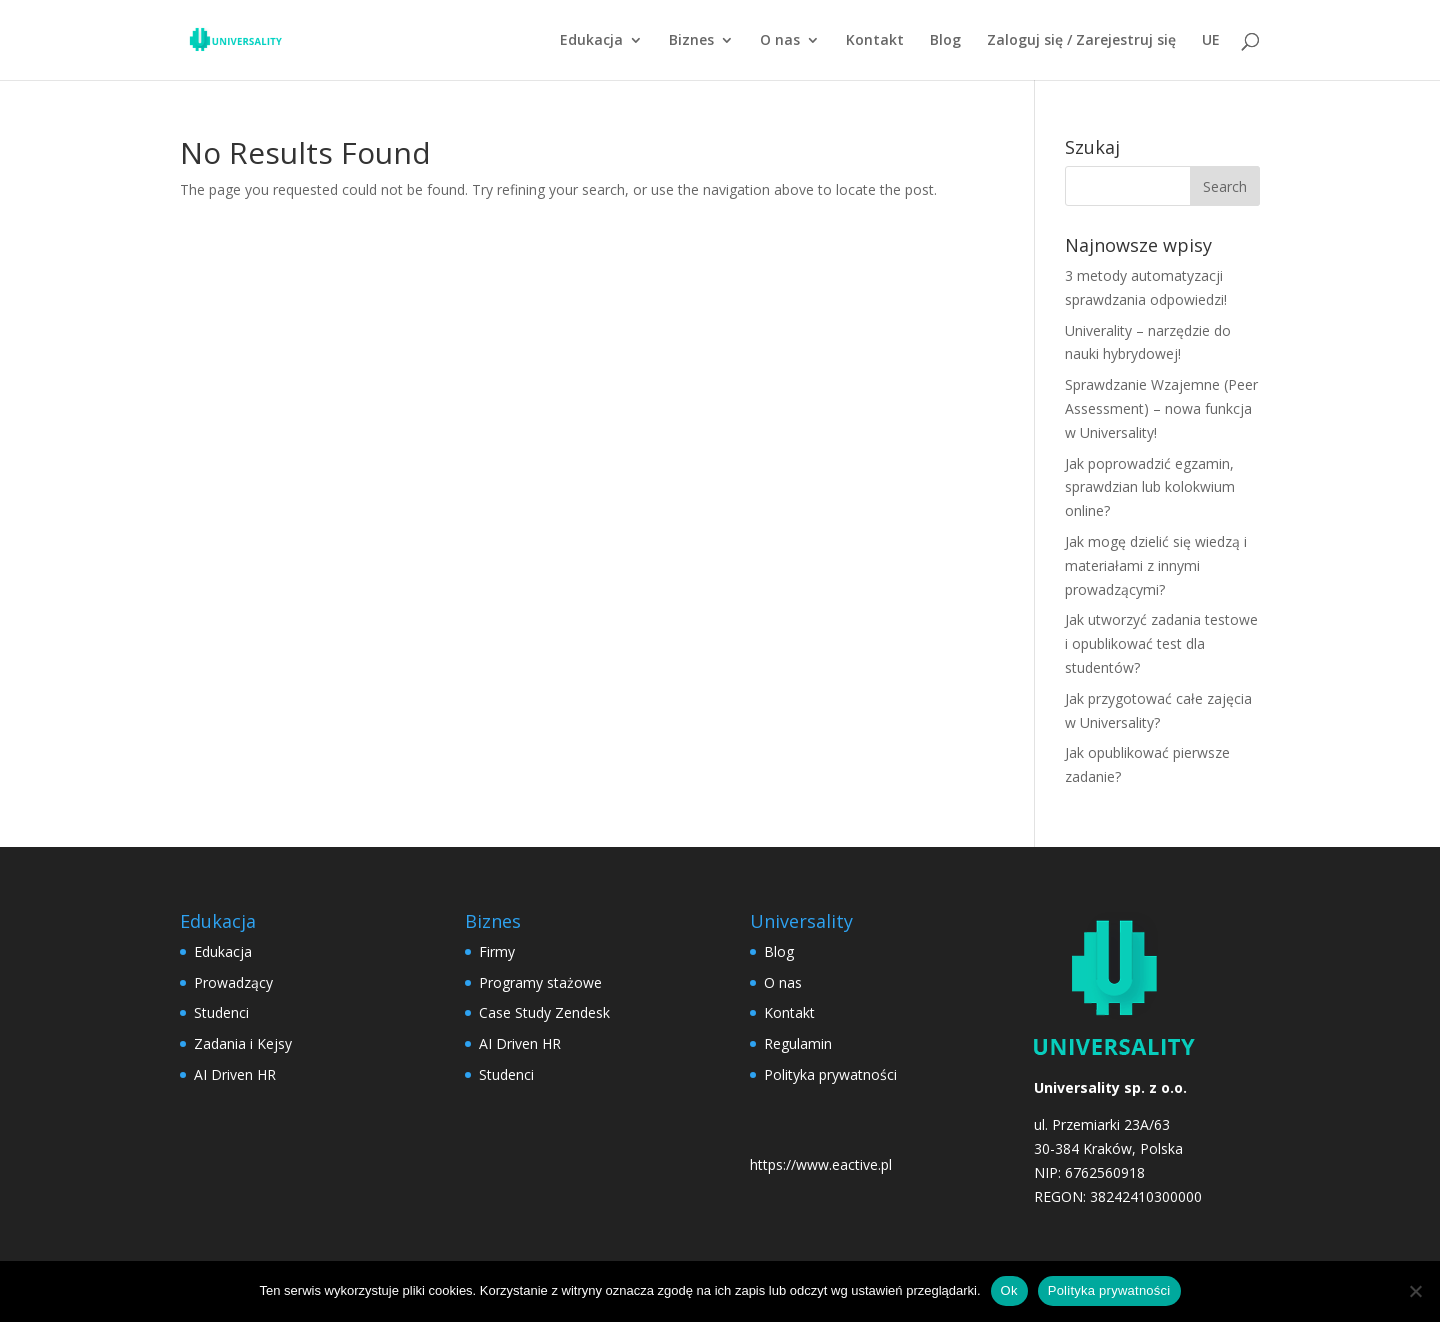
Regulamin (798, 1043)
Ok (1009, 1290)
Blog (945, 41)
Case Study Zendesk (544, 1012)
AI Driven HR (235, 1074)
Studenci (221, 1012)
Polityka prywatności (830, 1074)
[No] (1415, 1291)
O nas (780, 41)
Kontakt (875, 41)
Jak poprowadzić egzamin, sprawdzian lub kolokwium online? (1150, 487)
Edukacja (591, 41)
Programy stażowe (540, 982)
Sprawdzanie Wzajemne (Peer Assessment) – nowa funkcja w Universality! (1161, 408)
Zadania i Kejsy (243, 1043)
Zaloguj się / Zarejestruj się (1081, 41)
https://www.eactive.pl (821, 1164)
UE (1211, 41)
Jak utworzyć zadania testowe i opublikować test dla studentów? (1161, 643)
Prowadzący (233, 982)
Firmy (497, 951)
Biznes (691, 41)
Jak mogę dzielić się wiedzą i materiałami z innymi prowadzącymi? (1156, 565)
